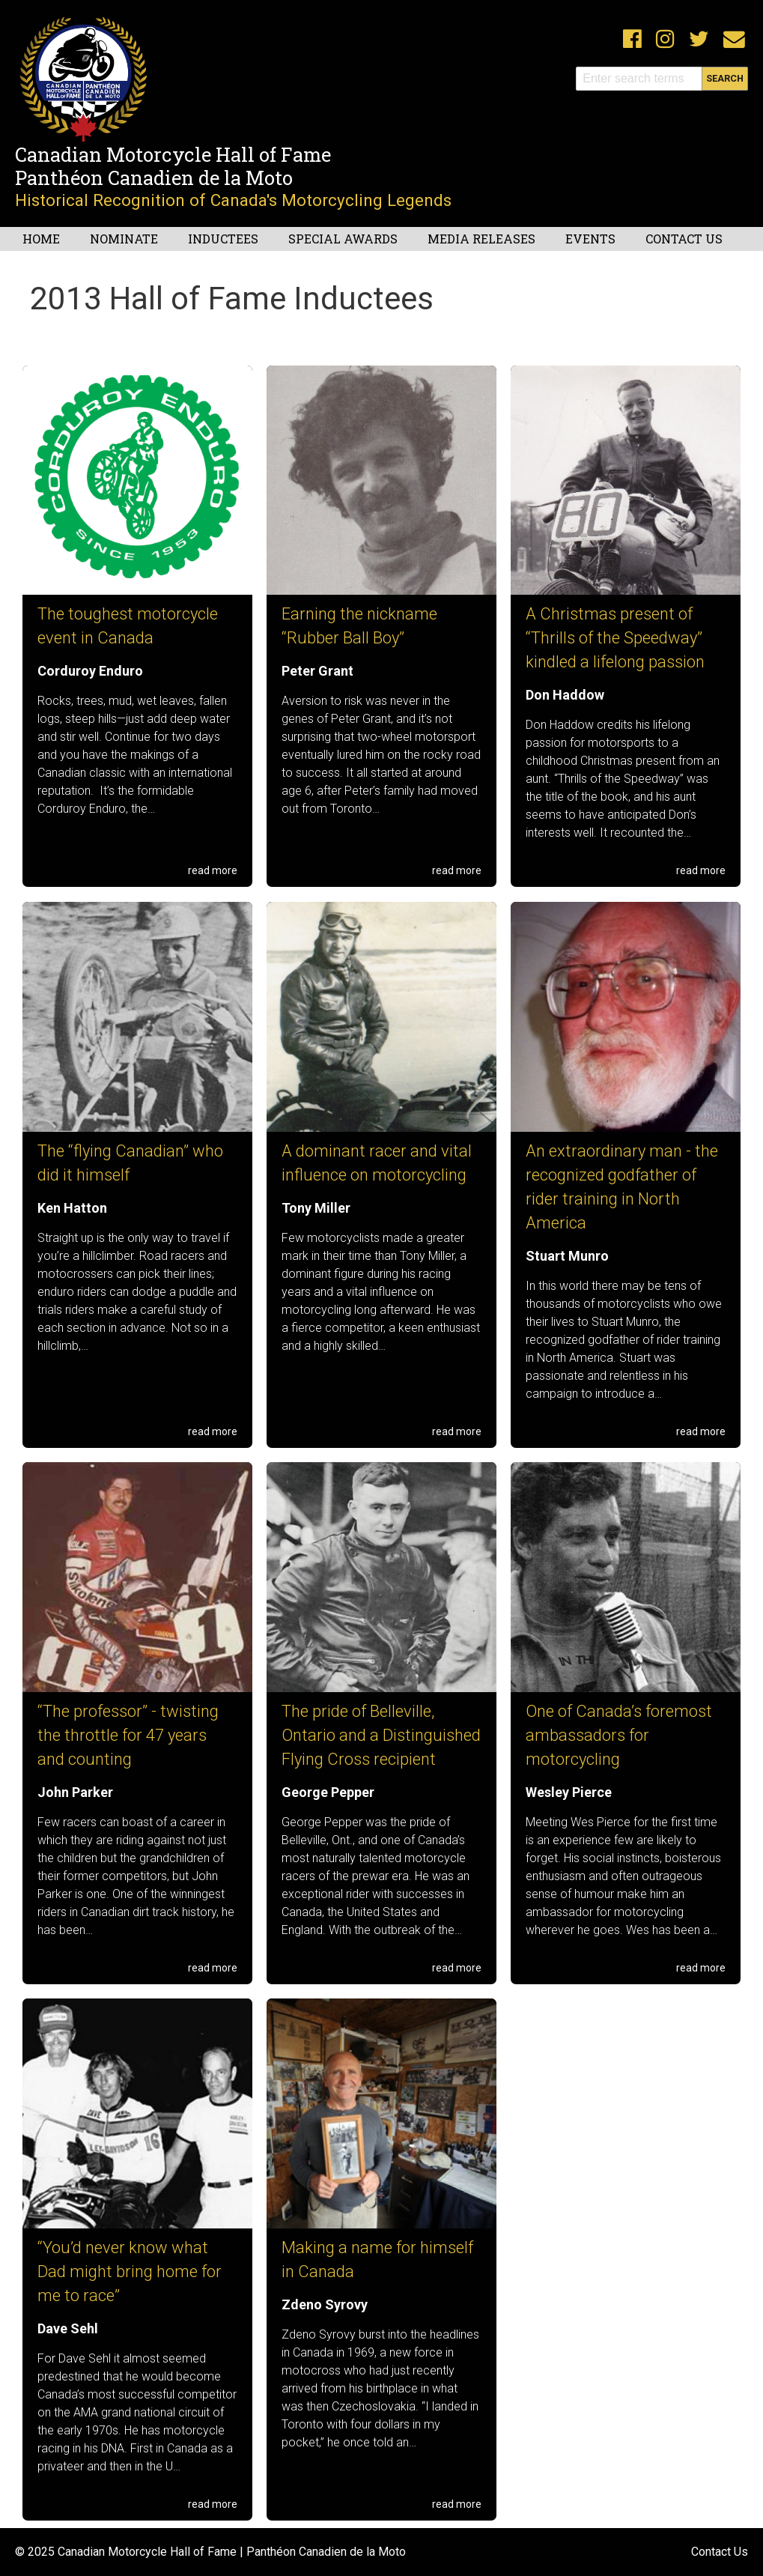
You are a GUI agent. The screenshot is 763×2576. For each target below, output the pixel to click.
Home (41, 238)
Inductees (223, 238)
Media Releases (481, 238)
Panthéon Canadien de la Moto (154, 177)
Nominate (124, 238)
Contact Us (684, 238)
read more (212, 870)
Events (590, 238)
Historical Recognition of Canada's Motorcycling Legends (233, 200)
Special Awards (343, 238)
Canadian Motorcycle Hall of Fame (173, 154)
